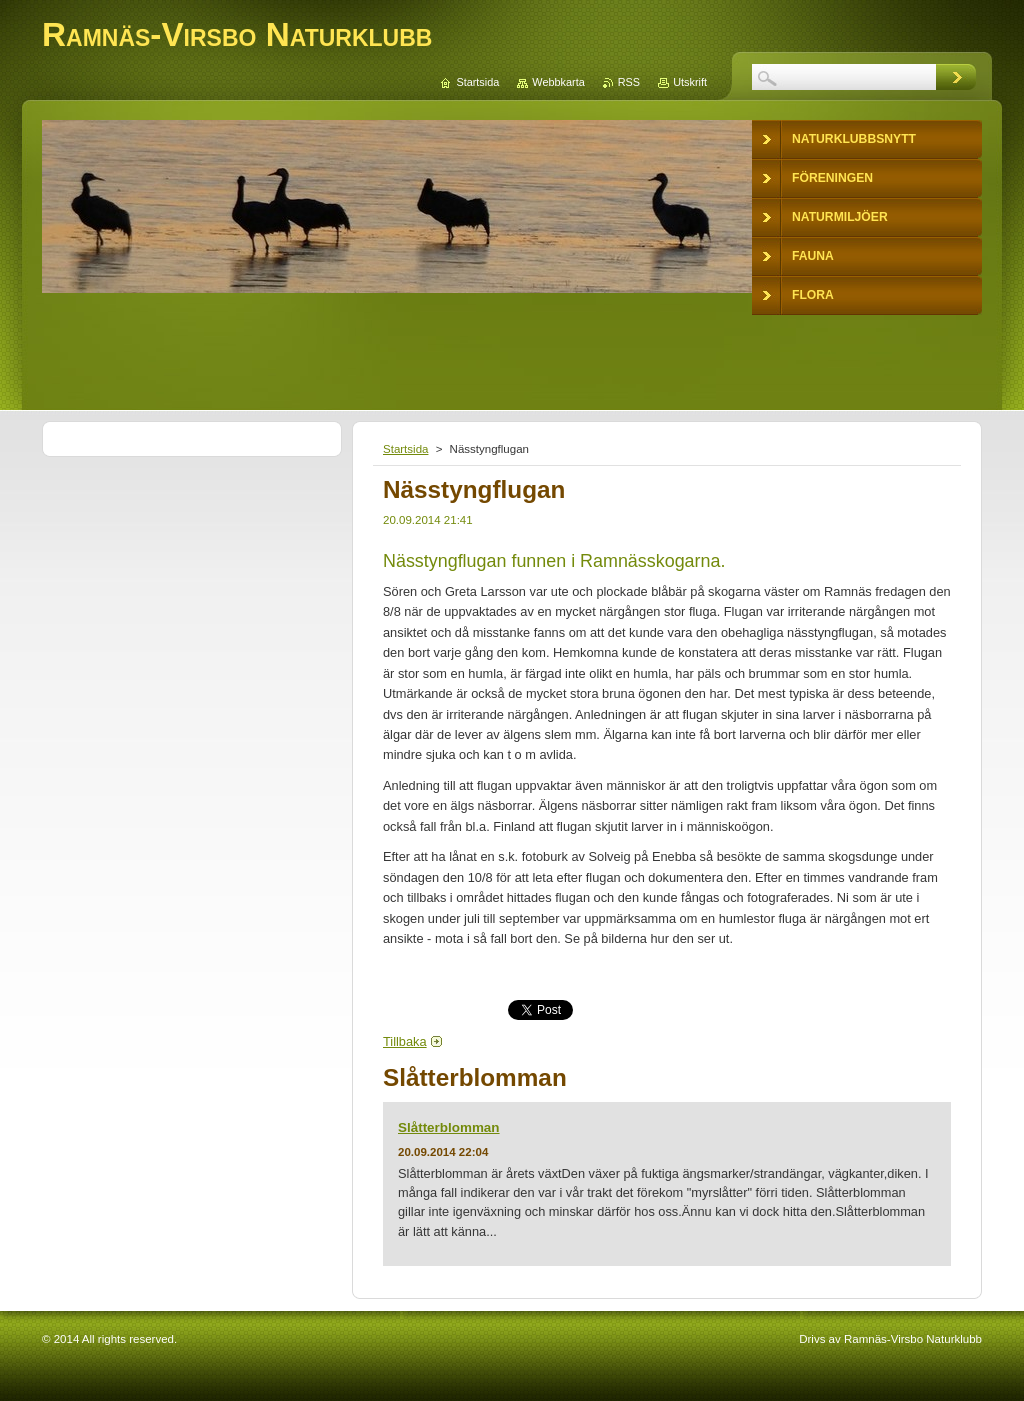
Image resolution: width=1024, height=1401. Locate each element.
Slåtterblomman (449, 1127)
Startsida (405, 449)
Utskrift (690, 82)
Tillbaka (405, 1041)
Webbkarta (558, 82)
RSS (629, 82)
